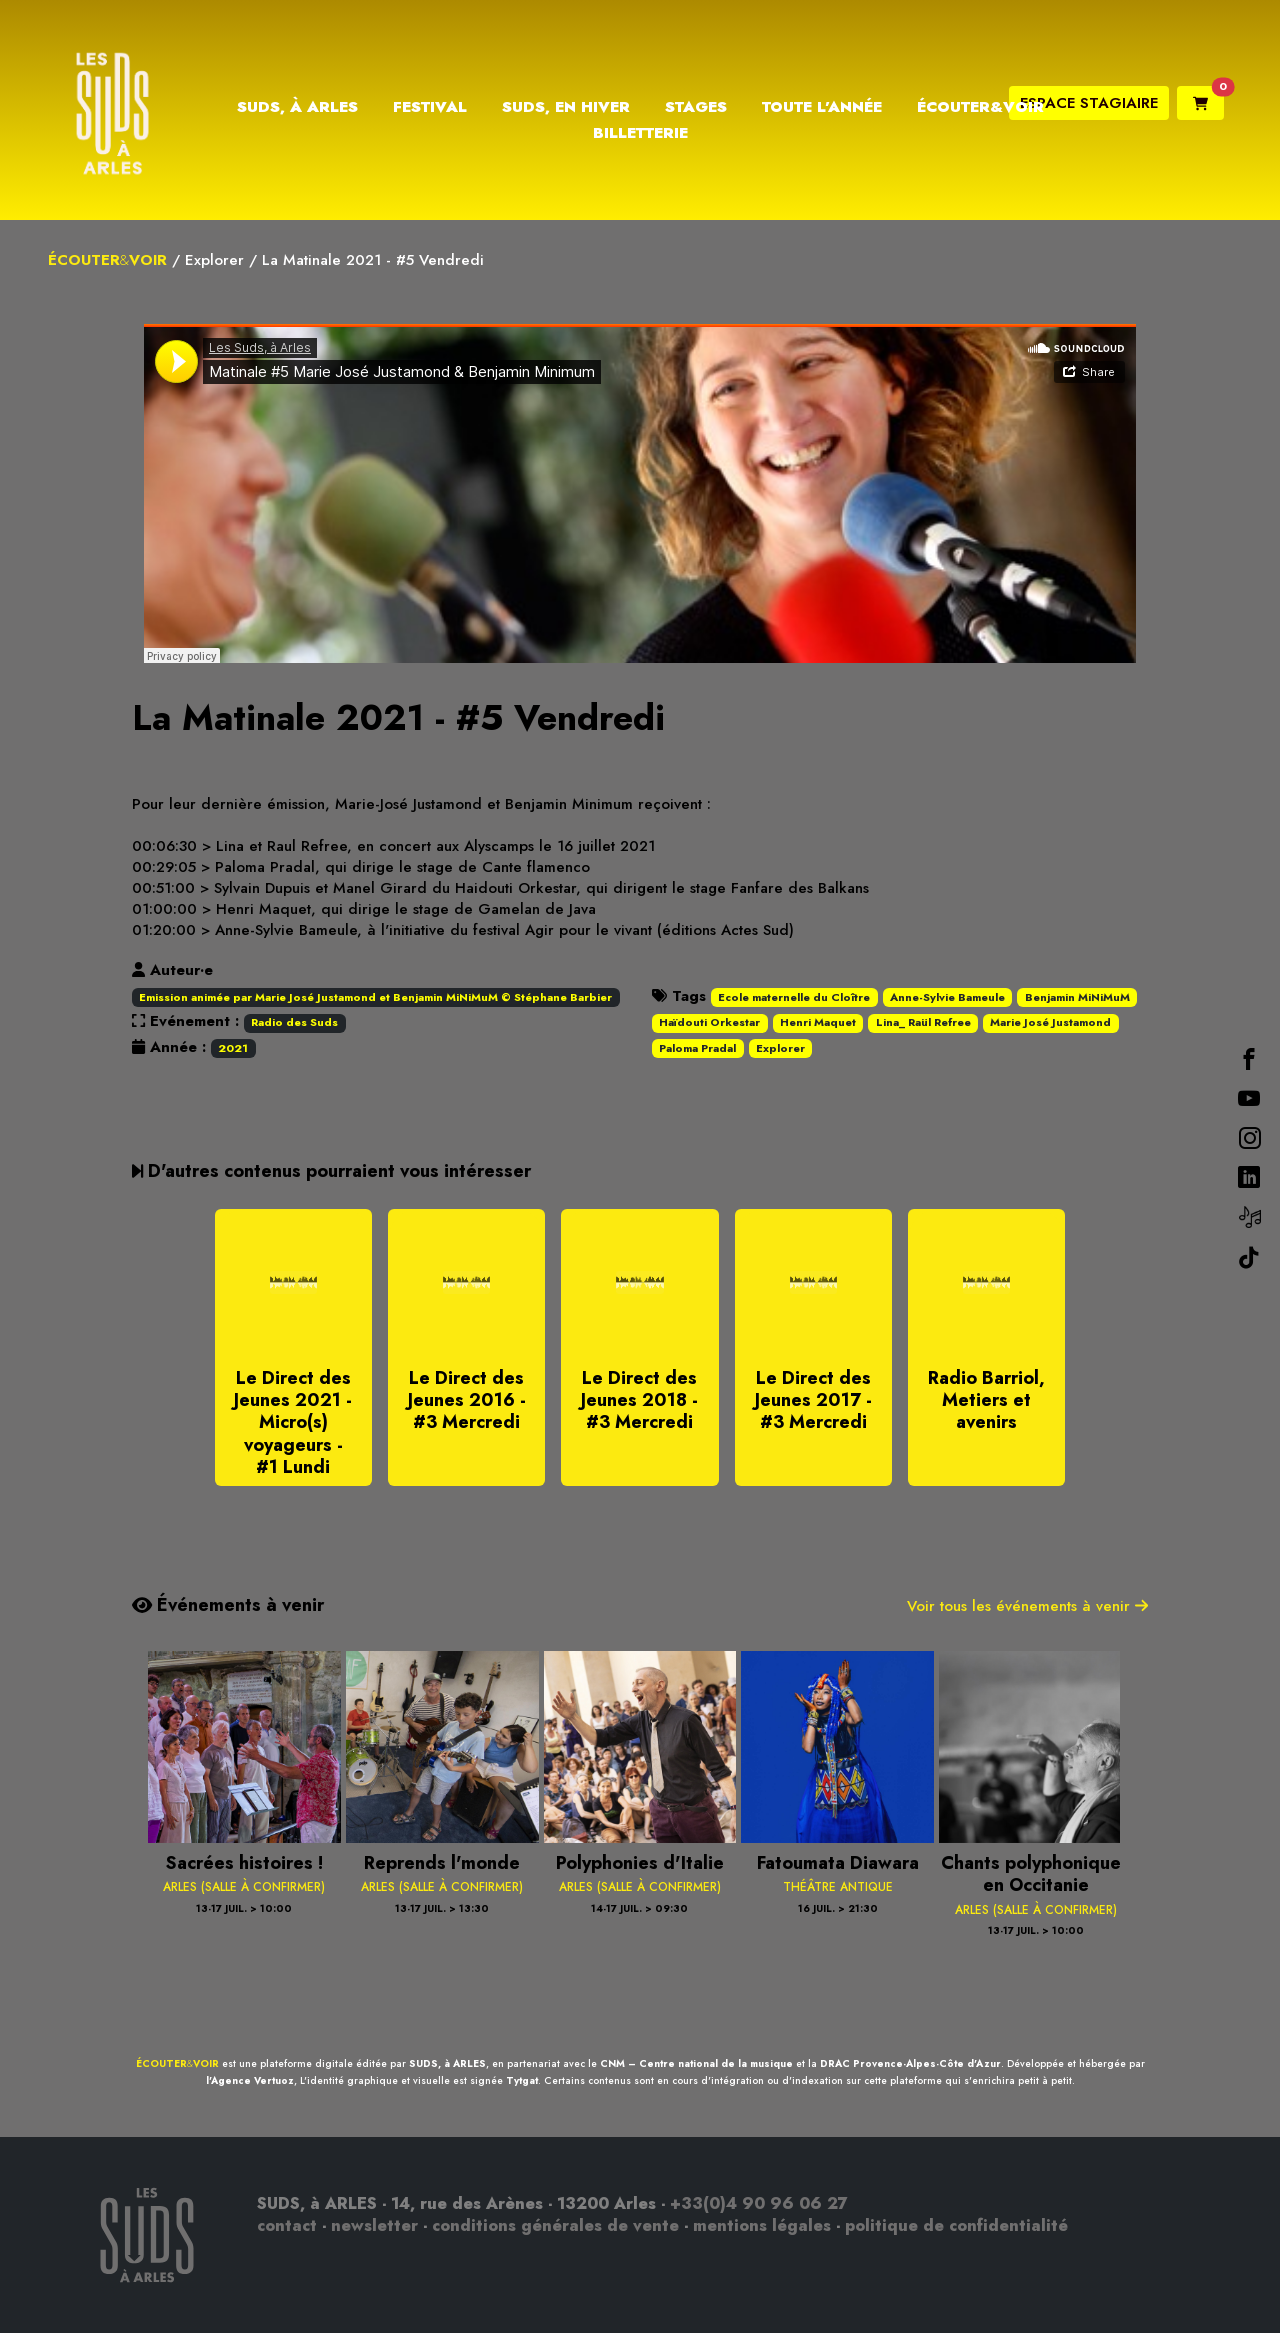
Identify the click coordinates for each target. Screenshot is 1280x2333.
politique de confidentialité (956, 2225)
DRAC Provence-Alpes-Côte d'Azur (910, 2063)
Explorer (214, 260)
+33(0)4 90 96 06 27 (759, 2203)
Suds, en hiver (566, 107)
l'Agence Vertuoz (250, 2080)
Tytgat (522, 2080)
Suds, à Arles (297, 107)
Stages (696, 107)
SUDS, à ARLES (447, 2063)
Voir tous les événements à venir (1027, 1606)
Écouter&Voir (980, 107)
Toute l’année (822, 107)
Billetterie (640, 133)
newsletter (374, 2225)
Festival (430, 107)
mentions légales (762, 2225)
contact (287, 2225)
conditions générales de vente (555, 2225)
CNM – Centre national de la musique (696, 2063)
